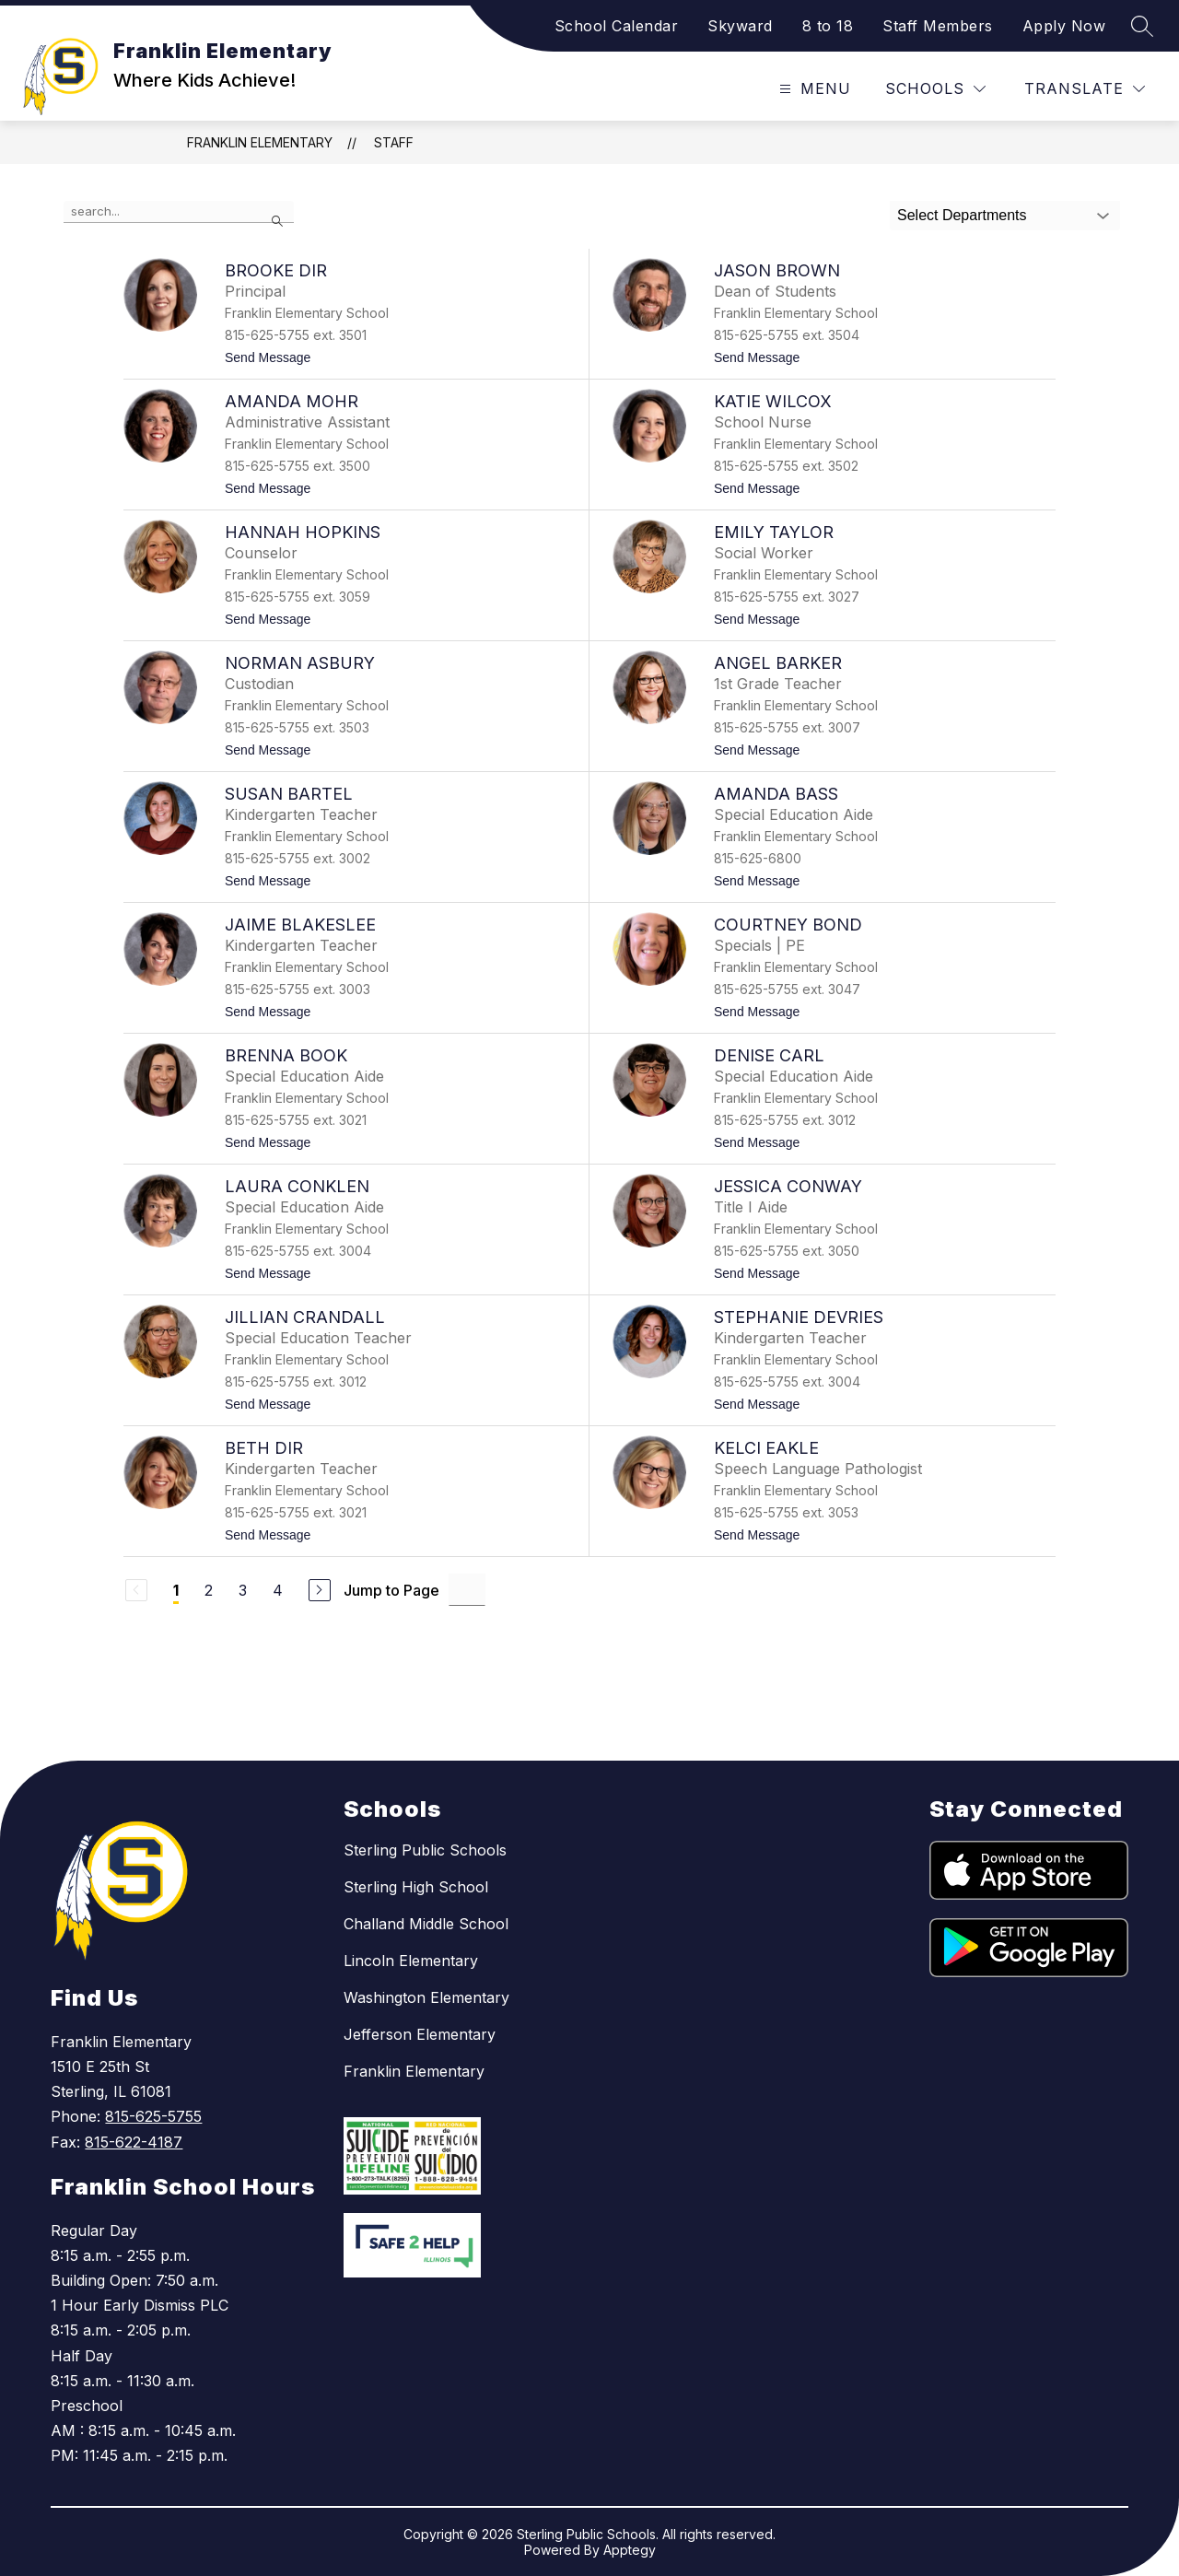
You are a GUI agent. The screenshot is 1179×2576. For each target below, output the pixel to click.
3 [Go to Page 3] (243, 1590)
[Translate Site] (1085, 88)
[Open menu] (813, 88)
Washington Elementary (426, 1997)
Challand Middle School (426, 1923)
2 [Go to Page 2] (208, 1590)
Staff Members (937, 26)
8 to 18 (828, 26)
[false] (179, 212)
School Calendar (616, 26)
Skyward (740, 26)
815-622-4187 (133, 2142)
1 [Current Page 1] (176, 1590)
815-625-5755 (153, 2116)
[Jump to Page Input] (467, 1590)
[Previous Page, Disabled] (136, 1590)
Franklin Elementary (260, 142)
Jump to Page (391, 1590)
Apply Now (1064, 26)
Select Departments (962, 215)
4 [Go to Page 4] (278, 1590)
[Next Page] (320, 1590)
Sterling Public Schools (425, 1850)
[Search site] (1142, 26)
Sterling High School (416, 1887)
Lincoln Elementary (411, 1960)
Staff (394, 142)
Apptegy (629, 2550)
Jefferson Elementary (420, 2034)
